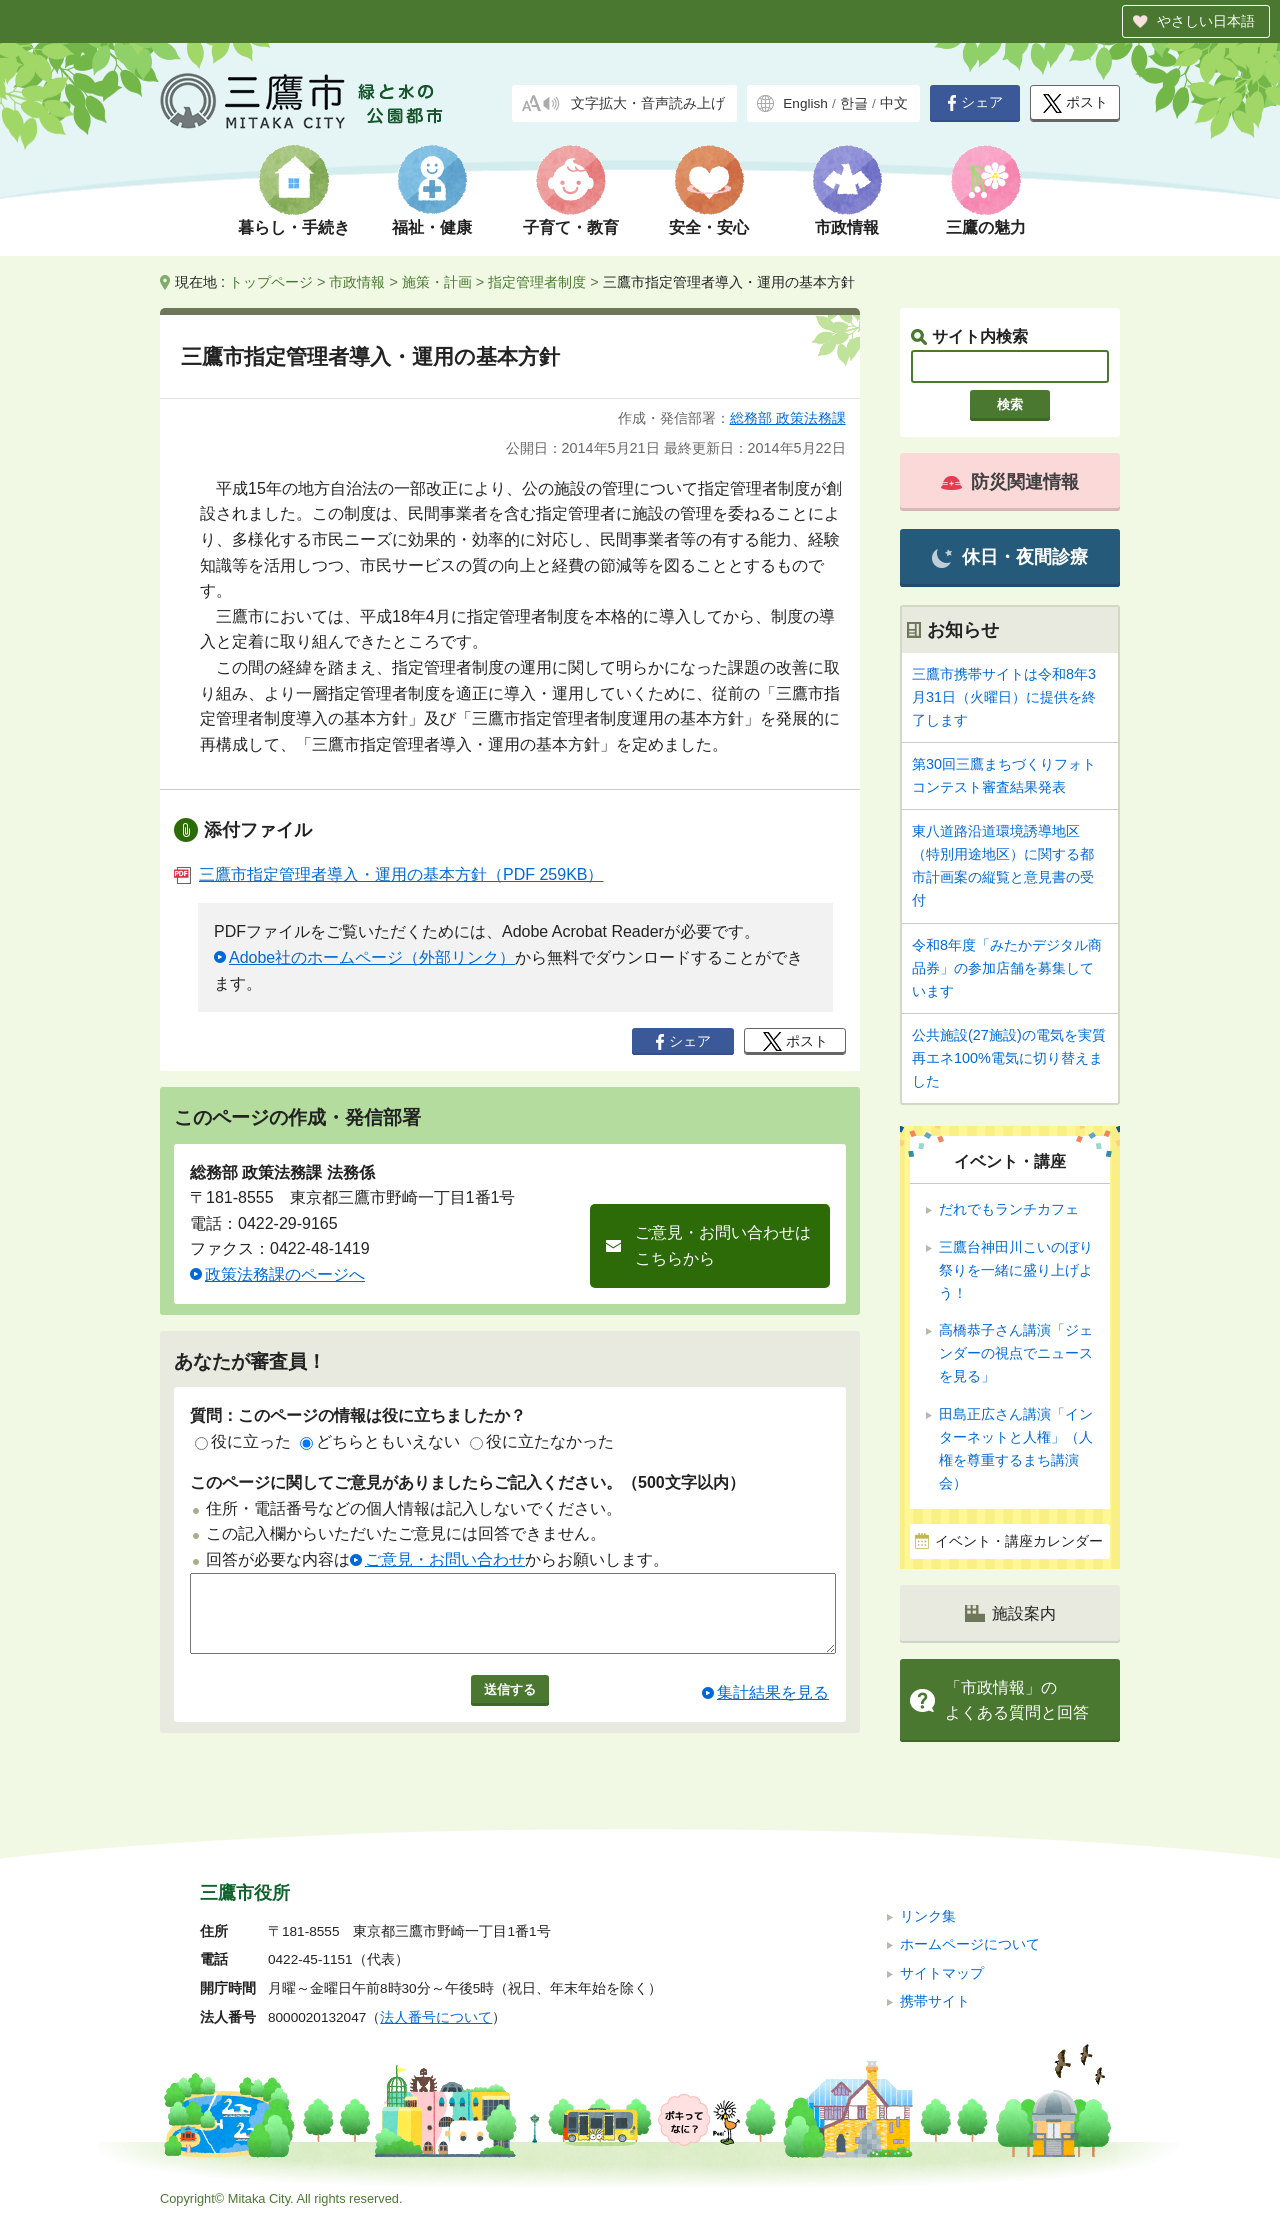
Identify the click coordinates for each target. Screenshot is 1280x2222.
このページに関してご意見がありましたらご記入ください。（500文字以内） (467, 1482)
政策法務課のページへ (285, 1274)
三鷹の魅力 (986, 227)
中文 (894, 103)
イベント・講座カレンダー (1019, 1541)
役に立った (243, 1441)
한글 (854, 103)
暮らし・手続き (294, 227)
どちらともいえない (380, 1441)
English (805, 103)
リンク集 (928, 1916)
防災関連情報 (1010, 482)
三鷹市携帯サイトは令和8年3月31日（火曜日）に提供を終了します (1004, 697)
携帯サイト (935, 2001)
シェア (975, 103)
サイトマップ (942, 1973)
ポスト (1075, 103)
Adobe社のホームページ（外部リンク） (372, 957)
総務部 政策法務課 (788, 418)
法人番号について (436, 2017)
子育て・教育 (571, 227)
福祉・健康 (432, 227)
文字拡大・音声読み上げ (648, 103)
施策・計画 (437, 282)
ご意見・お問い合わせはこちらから (723, 1245)
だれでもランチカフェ (1009, 1209)
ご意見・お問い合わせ (445, 1559)
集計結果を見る (773, 1707)
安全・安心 (709, 227)
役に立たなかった (542, 1441)
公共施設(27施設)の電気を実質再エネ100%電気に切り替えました (1009, 1058)
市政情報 (847, 227)
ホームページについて (970, 1944)
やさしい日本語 (1206, 21)
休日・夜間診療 (1009, 557)
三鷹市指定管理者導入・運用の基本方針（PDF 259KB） (388, 874)
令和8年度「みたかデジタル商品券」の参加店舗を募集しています (1007, 968)
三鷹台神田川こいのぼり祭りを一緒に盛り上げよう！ (1016, 1270)
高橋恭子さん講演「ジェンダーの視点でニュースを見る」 (1016, 1353)
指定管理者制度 (537, 282)
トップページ (271, 282)
